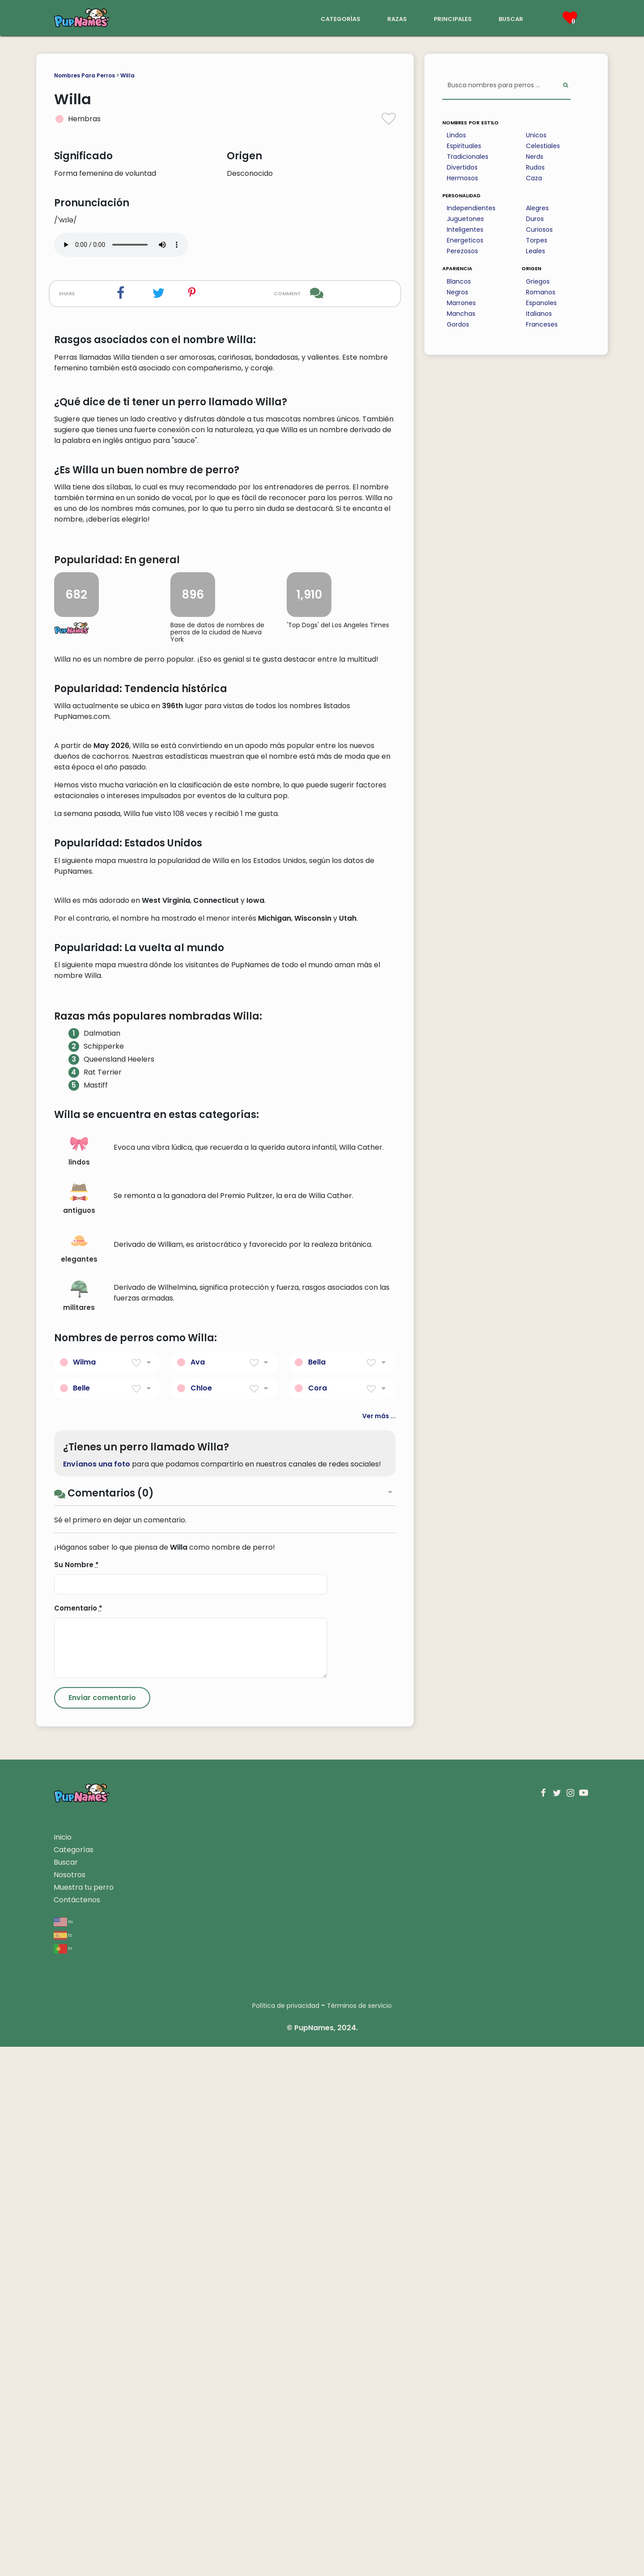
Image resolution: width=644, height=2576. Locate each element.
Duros (535, 218)
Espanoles (541, 302)
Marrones (461, 302)
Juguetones (465, 218)
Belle (81, 1917)
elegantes (79, 1777)
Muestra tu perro (84, 2416)
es (63, 2464)
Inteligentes (465, 229)
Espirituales (464, 145)
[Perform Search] (565, 86)
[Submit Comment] (102, 2227)
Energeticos (465, 240)
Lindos (456, 135)
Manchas (461, 313)
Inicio (63, 2366)
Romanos (540, 292)
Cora (317, 1917)
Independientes (471, 208)
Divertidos (462, 167)
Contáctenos (77, 2429)
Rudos (535, 167)
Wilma (84, 1891)
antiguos (79, 1728)
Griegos (538, 281)
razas (397, 18)
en (63, 2450)
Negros (457, 292)
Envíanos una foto (96, 1993)
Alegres (537, 208)
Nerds (534, 156)
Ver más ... (379, 1945)
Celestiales (543, 145)
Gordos (458, 324)
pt (63, 2477)
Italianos (539, 313)
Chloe (201, 1917)
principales (453, 18)
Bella (317, 1891)
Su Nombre (76, 2094)
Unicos (536, 135)
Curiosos (539, 229)
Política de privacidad (285, 2534)
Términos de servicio (359, 2534)
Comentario (78, 2137)
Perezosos (462, 251)
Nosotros (69, 2404)
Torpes (536, 240)
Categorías (73, 2379)
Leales (535, 251)
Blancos (459, 281)
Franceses (542, 324)
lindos (79, 1680)
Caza (534, 178)
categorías (340, 18)
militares (79, 1825)
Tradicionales (467, 156)
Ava (198, 1891)
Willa (127, 75)
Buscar (66, 2391)
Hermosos (462, 178)
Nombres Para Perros (84, 75)
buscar (511, 18)
